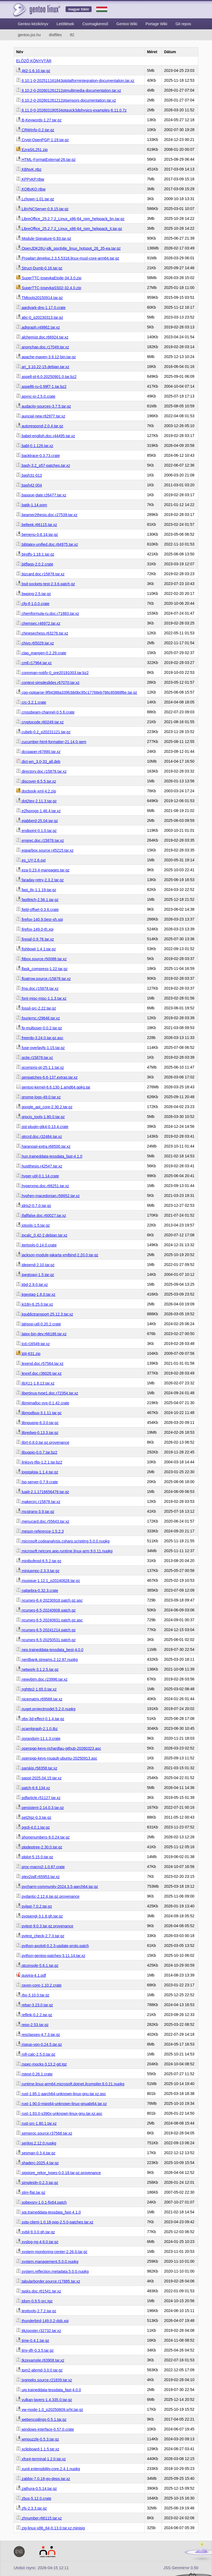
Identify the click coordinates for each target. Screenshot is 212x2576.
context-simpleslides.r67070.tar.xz (48, 682)
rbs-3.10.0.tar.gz (32, 1995)
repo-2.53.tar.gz (32, 2025)
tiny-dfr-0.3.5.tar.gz (35, 2350)
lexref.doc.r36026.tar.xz (38, 1373)
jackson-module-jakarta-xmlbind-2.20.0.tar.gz (57, 1255)
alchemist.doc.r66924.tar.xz (42, 337)
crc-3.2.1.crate (31, 702)
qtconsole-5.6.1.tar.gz (37, 1965)
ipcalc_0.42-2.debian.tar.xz (41, 1235)
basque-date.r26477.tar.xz (41, 495)
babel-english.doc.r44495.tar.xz (45, 436)
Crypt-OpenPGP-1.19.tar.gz (42, 140)
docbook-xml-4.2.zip (36, 791)
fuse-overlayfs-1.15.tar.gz (40, 1048)
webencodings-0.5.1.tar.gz (41, 2419)
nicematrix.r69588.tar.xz (39, 1699)
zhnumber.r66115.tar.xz (39, 2518)
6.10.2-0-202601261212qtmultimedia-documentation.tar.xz (68, 90)
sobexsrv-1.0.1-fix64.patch (41, 2202)
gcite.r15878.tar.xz (34, 1057)
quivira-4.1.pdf (31, 1975)
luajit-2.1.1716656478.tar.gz (42, 1492)
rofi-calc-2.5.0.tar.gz (35, 2054)
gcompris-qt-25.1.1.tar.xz (40, 1067)
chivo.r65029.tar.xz (35, 643)
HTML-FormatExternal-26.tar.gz (46, 159)
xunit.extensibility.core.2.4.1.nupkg (48, 2469)
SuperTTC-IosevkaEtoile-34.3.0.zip (48, 278)
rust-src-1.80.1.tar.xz (36, 2123)
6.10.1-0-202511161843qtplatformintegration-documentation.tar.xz (75, 80)
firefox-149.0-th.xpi (34, 929)
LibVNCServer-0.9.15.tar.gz (42, 209)
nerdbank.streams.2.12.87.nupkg (47, 1659)
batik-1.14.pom (31, 505)
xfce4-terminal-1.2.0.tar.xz (41, 2459)
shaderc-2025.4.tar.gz (37, 2163)
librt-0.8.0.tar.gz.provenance (42, 1442)
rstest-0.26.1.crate (34, 2074)
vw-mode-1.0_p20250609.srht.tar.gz (49, 2409)
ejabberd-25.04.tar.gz (37, 821)
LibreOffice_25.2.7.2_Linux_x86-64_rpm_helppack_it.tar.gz (69, 228)
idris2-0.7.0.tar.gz (33, 1205)
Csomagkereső (95, 24)
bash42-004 (29, 485)
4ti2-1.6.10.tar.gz (33, 71)
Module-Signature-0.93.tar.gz (43, 238)
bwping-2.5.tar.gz (33, 594)
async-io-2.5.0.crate (35, 396)
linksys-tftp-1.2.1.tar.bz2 (39, 1462)
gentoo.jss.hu (29, 35)
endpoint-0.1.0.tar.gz (36, 830)
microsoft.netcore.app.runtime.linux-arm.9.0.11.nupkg (64, 1551)
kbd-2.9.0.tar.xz (32, 1284)
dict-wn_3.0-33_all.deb (38, 761)
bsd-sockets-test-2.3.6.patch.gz (45, 584)
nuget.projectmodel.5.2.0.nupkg (45, 1709)
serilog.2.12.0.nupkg (36, 2143)
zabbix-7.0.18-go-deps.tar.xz (43, 2478)
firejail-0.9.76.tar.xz (35, 939)
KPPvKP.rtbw (30, 179)
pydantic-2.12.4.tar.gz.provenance (48, 1896)
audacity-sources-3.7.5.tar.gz (43, 406)
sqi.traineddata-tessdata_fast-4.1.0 (48, 2212)
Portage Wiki (156, 24)
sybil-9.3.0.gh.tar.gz (35, 2232)
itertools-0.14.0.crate (36, 1245)
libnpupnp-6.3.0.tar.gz (37, 1423)
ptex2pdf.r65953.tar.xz (38, 1877)
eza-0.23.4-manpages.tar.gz (42, 870)
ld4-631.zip (28, 1353)
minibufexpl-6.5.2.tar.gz (38, 1561)
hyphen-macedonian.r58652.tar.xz (48, 1196)
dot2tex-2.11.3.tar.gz (36, 801)
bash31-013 (29, 475)
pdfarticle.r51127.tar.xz (38, 1798)
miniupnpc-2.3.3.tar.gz (38, 1571)
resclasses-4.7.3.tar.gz (38, 2034)
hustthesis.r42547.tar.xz (39, 1166)
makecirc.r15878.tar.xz (38, 1501)
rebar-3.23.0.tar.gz (34, 2005)
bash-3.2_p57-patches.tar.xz (43, 465)
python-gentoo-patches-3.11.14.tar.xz (50, 1955)
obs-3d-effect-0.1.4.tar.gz (40, 1719)
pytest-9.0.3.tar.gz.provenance (44, 1926)
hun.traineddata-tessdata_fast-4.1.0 (49, 1156)
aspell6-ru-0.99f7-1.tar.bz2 (41, 386)
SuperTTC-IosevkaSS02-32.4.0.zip (48, 288)
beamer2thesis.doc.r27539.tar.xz (46, 515)
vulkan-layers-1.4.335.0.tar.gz (44, 2400)
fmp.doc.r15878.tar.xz (37, 988)
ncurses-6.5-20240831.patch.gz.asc (49, 1620)
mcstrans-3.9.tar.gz (35, 1511)
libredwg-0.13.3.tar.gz (37, 1432)
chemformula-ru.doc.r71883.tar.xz (47, 613)
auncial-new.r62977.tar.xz (40, 416)
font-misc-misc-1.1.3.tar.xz (41, 998)
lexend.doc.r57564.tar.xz (39, 1363)
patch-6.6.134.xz (33, 1788)
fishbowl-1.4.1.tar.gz (36, 949)
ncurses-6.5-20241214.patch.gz (46, 1630)
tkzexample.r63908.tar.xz (40, 2360)
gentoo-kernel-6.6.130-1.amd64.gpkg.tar (53, 1087)
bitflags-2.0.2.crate (34, 564)
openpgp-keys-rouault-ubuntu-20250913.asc (56, 1758)
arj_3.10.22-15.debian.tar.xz (42, 367)
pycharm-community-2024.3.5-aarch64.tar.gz (57, 1886)
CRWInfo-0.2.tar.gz (35, 130)
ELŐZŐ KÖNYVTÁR (33, 61)
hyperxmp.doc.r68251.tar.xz (42, 1186)
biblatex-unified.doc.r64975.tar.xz (47, 544)
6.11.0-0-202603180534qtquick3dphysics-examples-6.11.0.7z (71, 110)
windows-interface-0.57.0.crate (45, 2429)
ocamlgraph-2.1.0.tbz (37, 1728)
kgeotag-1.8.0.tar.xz (35, 1294)
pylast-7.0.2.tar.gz (34, 1906)
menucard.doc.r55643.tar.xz (42, 1521)
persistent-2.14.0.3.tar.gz (40, 1807)
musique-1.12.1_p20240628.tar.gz (48, 1580)
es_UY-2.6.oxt (31, 860)
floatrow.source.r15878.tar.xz (43, 978)
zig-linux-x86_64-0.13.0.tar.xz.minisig (50, 2528)
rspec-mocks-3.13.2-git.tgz (41, 2064)
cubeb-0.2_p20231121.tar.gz (43, 732)
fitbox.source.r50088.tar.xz (41, 959)
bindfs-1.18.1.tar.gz (35, 554)
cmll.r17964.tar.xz (34, 663)
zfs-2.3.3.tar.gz (31, 2508)
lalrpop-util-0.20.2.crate (38, 1324)
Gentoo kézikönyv (33, 24)
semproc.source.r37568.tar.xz (44, 2133)
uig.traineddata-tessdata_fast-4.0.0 (48, 2390)
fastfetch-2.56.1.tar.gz (37, 900)
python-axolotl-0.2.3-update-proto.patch (52, 1946)
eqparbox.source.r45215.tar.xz (45, 850)
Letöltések (65, 24)
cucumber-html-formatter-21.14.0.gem (51, 742)
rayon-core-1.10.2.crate (38, 1985)
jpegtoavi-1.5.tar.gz (35, 1275)
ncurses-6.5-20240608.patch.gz (46, 1610)
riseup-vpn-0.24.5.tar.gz (39, 2044)
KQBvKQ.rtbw (31, 189)
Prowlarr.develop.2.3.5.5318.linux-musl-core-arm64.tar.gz (67, 258)
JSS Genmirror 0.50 (180, 2568)
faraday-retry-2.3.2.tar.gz (40, 880)
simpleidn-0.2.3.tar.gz (37, 2182)
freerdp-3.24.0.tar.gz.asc (39, 1038)
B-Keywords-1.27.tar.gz (38, 120)
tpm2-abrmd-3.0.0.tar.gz (39, 2370)
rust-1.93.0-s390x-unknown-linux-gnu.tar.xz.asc (59, 2113)
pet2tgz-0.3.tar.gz (33, 1817)
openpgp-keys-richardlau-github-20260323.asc (58, 1748)
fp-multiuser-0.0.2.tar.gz (39, 1028)
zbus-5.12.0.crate (33, 2498)
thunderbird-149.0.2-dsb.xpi (42, 2321)
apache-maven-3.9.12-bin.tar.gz (46, 357)
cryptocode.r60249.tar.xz (40, 722)
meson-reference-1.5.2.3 (40, 1531)
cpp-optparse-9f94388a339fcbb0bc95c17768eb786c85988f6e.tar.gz (76, 692)
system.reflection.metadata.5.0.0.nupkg (52, 2271)
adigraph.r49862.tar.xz (38, 327)
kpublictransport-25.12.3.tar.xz (44, 1314)
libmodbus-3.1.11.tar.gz (38, 1413)
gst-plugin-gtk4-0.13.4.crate (42, 1126)
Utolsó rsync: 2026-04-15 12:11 (41, 2568)
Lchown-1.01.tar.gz (35, 199)
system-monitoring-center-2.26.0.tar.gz (51, 2252)
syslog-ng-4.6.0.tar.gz (37, 2242)
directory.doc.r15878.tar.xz (41, 771)
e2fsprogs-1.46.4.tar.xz (38, 811)
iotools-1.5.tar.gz (33, 1225)
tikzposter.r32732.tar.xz (38, 2330)
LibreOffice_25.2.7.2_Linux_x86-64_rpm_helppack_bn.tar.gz (70, 219)
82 (72, 35)
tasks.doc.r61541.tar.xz (38, 2291)
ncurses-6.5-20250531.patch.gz (46, 1640)
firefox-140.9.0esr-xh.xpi (39, 919)
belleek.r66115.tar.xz (36, 524)
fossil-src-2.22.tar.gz (36, 1008)
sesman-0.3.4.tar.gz (35, 2153)
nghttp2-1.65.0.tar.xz (36, 1689)
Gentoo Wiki (126, 24)
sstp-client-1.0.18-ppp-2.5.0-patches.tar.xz (54, 2222)
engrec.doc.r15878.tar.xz (40, 840)
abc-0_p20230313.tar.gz (39, 317)
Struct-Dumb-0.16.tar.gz (39, 268)
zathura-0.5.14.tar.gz (36, 2488)
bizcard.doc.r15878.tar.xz (40, 574)
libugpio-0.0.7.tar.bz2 (36, 1452)
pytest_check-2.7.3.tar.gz (40, 1936)
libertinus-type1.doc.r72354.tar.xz (47, 1393)
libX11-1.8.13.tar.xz (35, 1383)
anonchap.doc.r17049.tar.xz (42, 347)
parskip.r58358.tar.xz (36, 1768)
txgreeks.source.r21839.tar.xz (44, 2380)
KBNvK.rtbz (28, 169)
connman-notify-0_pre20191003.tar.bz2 (52, 673)
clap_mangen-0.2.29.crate (41, 653)
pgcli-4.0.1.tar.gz (33, 1827)
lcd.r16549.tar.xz (33, 1344)
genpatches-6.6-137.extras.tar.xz (47, 1077)
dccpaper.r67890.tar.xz (38, 751)
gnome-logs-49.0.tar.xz (38, 1097)
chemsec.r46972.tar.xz (38, 623)
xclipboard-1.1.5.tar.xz (37, 2449)
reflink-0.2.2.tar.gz (34, 2015)
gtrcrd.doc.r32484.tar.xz (39, 1136)
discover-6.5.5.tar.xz (36, 781)
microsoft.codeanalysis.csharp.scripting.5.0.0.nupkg (63, 1541)
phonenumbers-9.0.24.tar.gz (43, 1837)
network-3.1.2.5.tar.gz (37, 1669)
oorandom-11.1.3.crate (38, 1738)
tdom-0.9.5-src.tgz (34, 2301)
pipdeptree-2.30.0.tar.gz (39, 1847)
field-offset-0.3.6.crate (37, 909)
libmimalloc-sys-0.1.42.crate (42, 1403)
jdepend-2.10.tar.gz (35, 1265)
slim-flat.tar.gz (30, 2192)
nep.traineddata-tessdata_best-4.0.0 (49, 1650)
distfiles (55, 35)
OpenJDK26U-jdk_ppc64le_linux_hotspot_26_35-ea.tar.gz (68, 248)
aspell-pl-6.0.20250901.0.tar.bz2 (46, 376)
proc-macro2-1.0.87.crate (40, 1867)
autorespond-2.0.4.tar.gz (39, 426)
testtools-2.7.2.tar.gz (36, 2311)
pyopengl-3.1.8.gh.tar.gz (39, 1916)
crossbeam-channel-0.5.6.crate (45, 712)
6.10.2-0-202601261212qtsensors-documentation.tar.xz (66, 100)
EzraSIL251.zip (32, 149)
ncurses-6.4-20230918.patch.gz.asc (49, 1600)
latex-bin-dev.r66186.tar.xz (41, 1334)
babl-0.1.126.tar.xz (34, 446)
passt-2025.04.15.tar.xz (38, 1778)
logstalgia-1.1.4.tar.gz (37, 1472)
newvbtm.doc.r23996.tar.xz (41, 1679)
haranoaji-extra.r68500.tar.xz (43, 1146)
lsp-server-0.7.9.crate (37, 1482)
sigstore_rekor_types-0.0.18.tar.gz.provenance (58, 2173)
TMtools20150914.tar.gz (39, 298)
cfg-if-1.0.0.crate (32, 603)
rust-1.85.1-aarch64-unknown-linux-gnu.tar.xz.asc (61, 2094)
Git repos (183, 24)
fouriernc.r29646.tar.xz (38, 1018)
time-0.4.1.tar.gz (32, 2340)
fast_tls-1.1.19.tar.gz (36, 890)
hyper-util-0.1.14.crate (37, 1176)
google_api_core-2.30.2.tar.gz (44, 1107)
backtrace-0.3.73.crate (38, 455)
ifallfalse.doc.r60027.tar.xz (41, 1215)
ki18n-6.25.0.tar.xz (34, 1304)
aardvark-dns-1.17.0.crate (41, 307)
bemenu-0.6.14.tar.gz (37, 534)
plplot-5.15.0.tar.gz (34, 1857)
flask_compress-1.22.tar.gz (41, 969)
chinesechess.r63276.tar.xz (42, 633)
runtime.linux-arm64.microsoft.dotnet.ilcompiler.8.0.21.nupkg (70, 2084)
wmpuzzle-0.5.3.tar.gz (37, 2439)
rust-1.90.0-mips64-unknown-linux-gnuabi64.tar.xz (61, 2103)
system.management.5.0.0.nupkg (47, 2261)
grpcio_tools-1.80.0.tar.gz (40, 1117)
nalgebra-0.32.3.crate (37, 1590)
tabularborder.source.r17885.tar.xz (48, 2281)
